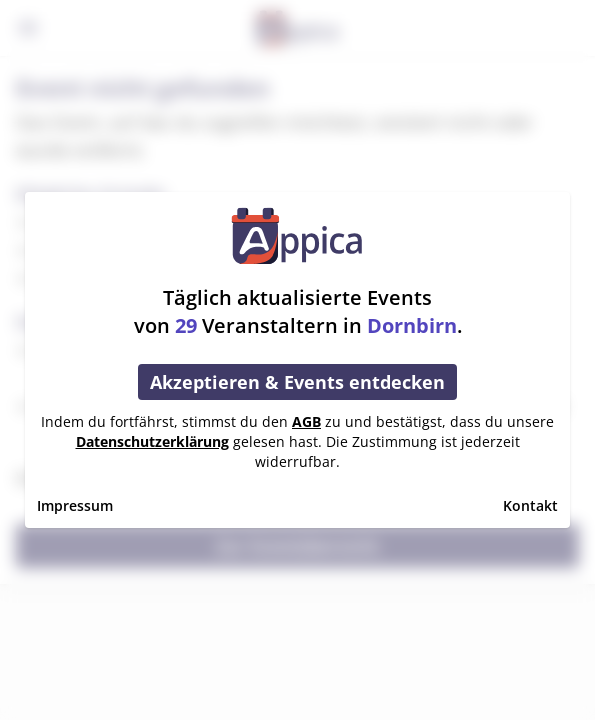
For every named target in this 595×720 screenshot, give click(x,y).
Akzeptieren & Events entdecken (297, 382)
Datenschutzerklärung (152, 441)
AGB (306, 421)
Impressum (75, 505)
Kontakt (530, 505)
